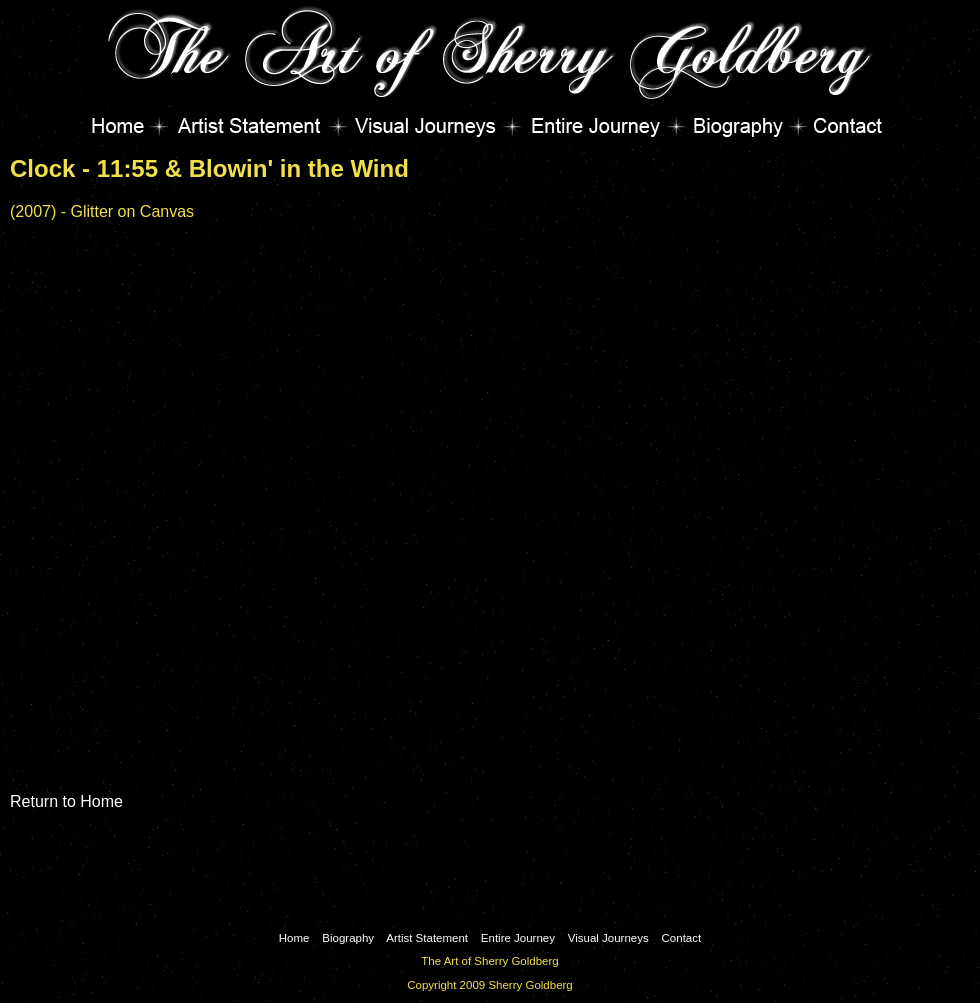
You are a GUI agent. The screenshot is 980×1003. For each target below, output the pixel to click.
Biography (737, 126)
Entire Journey (594, 126)
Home (124, 126)
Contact (841, 126)
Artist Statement (248, 126)
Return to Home (66, 801)
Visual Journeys (425, 126)
